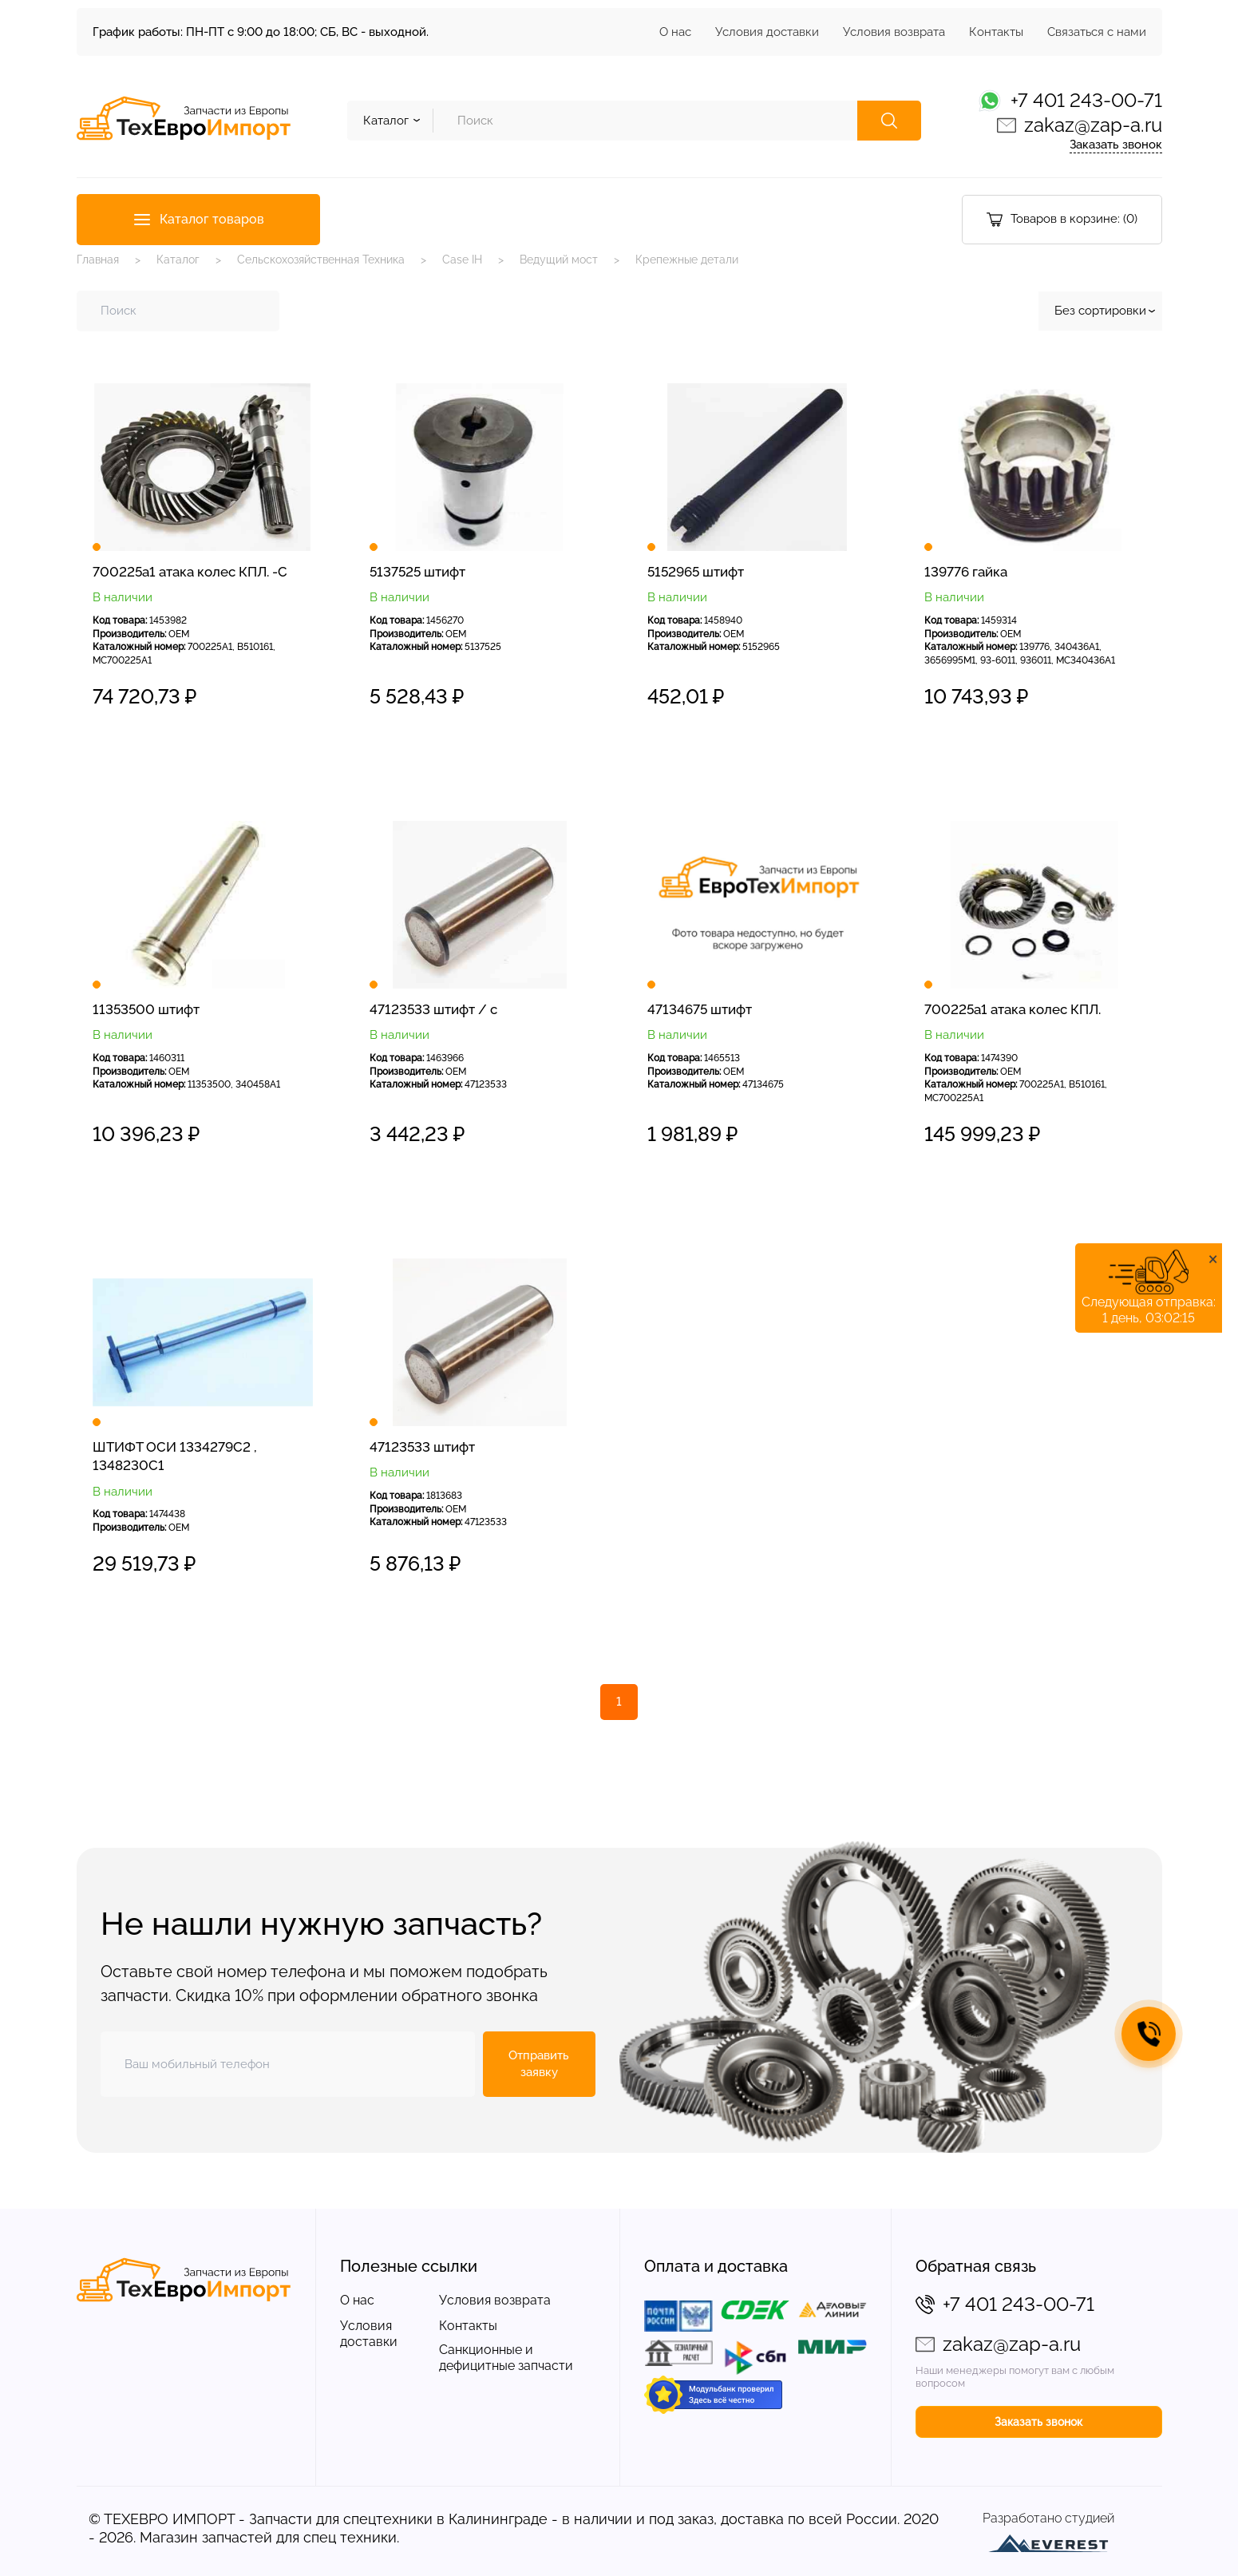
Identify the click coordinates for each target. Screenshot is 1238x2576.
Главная (98, 259)
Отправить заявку (538, 2063)
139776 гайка (965, 572)
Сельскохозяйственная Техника (321, 259)
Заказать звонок (1116, 144)
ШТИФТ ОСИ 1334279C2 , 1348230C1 (175, 1456)
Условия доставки (767, 32)
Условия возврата (894, 32)
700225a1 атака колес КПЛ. (1012, 1009)
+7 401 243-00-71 (1086, 100)
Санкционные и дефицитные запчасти (506, 2357)
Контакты (996, 32)
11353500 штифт (146, 1009)
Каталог (178, 259)
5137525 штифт (417, 572)
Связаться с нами (1096, 32)
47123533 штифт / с (433, 1009)
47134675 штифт (699, 1009)
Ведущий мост (559, 259)
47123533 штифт (422, 1447)
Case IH (462, 259)
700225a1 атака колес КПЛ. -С (190, 572)
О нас (675, 32)
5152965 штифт (695, 572)
